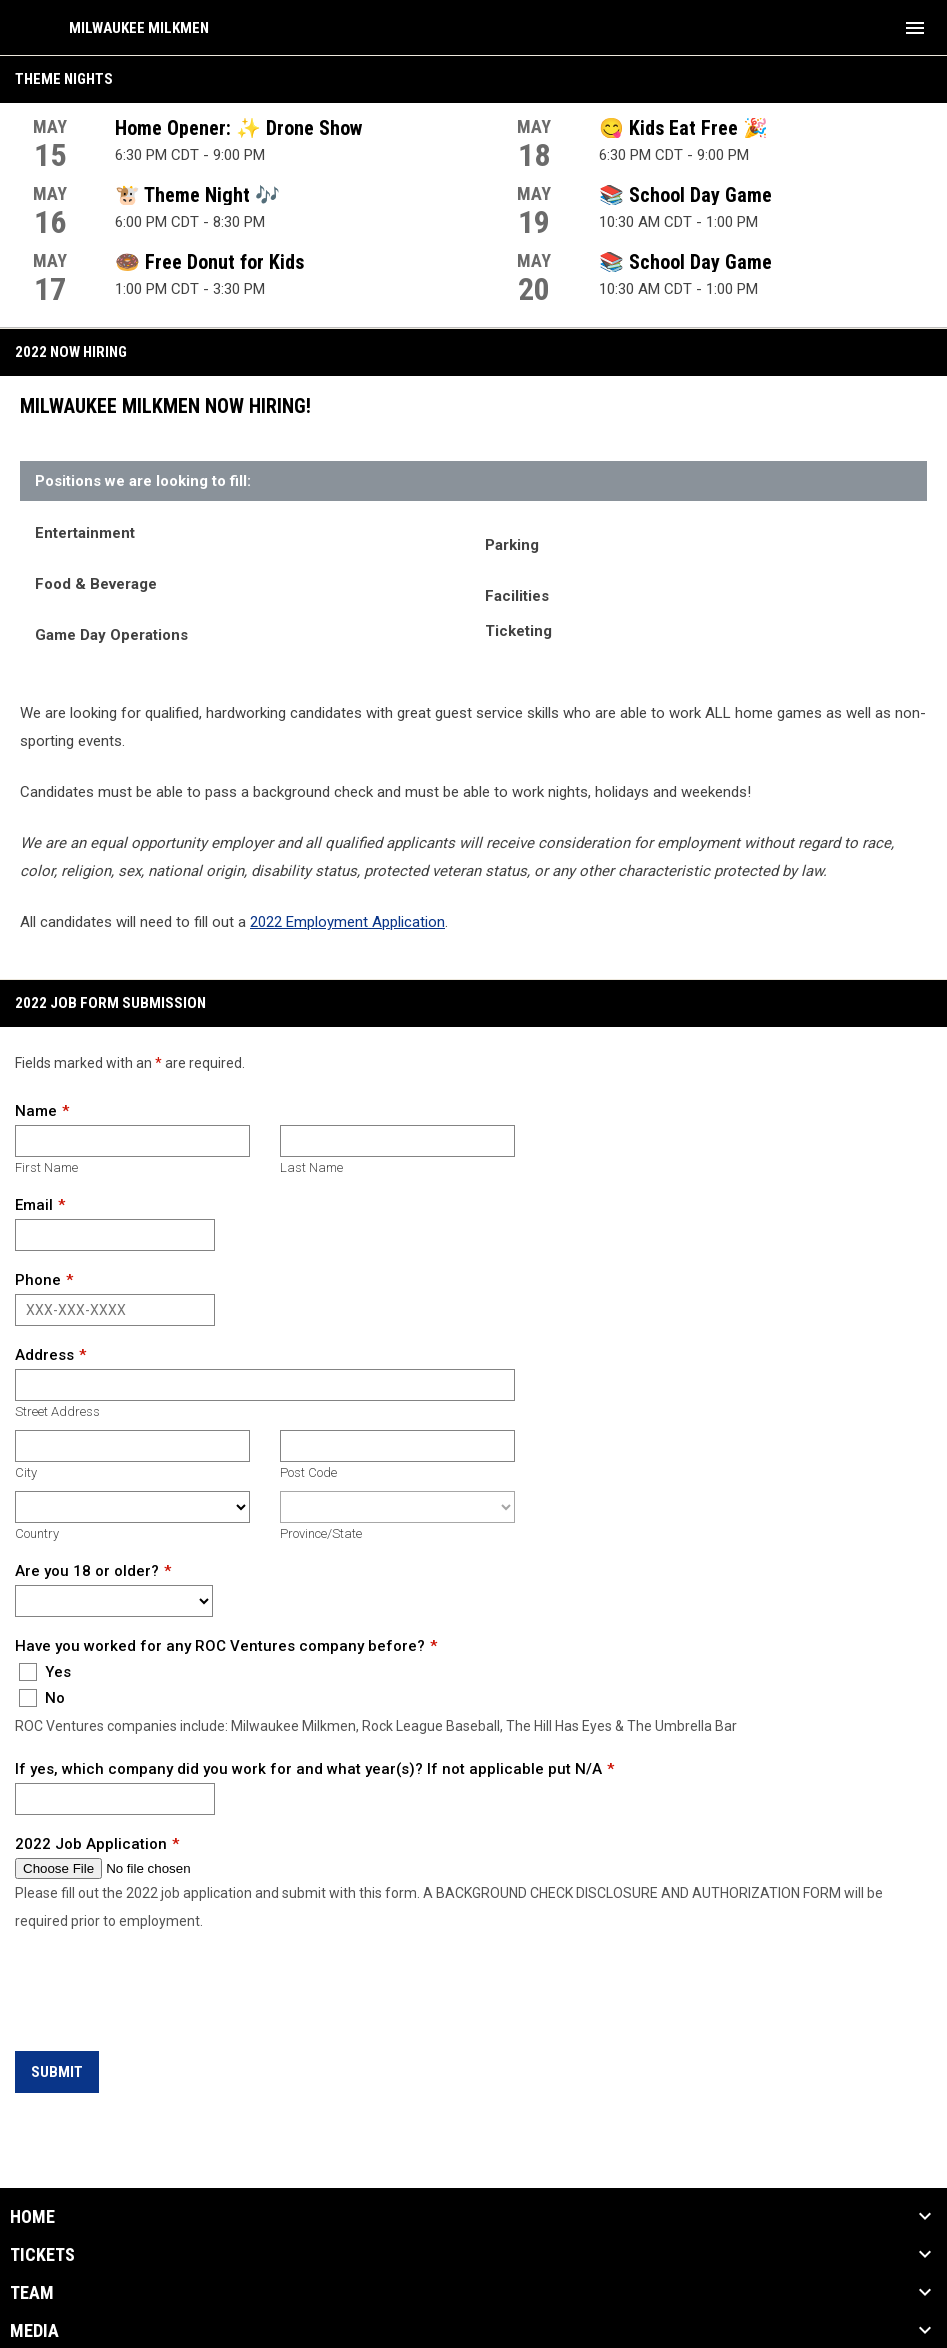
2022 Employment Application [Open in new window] (347, 922)
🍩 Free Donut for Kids (209, 262)
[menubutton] (915, 28)
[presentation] (167, 1994)
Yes (45, 1672)
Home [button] (32, 2217)
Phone (38, 1280)
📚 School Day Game (685, 195)
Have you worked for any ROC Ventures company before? (220, 1646)
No (42, 1698)
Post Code (308, 1472)
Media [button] (34, 2331)
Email (34, 1205)
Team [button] (32, 2293)
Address (44, 1355)
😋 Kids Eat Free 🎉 (683, 128)
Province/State (321, 1533)
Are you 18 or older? (87, 1571)
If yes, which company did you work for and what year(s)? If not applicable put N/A (308, 1769)
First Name (46, 1167)
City (26, 1472)
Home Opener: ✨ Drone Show (238, 128)
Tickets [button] (42, 2255)
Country (37, 1533)
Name (36, 1111)
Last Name (311, 1167)
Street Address (57, 1411)
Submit (57, 2072)
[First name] (132, 1141)
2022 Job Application (91, 1844)
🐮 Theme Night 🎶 (197, 195)
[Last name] (397, 1141)
